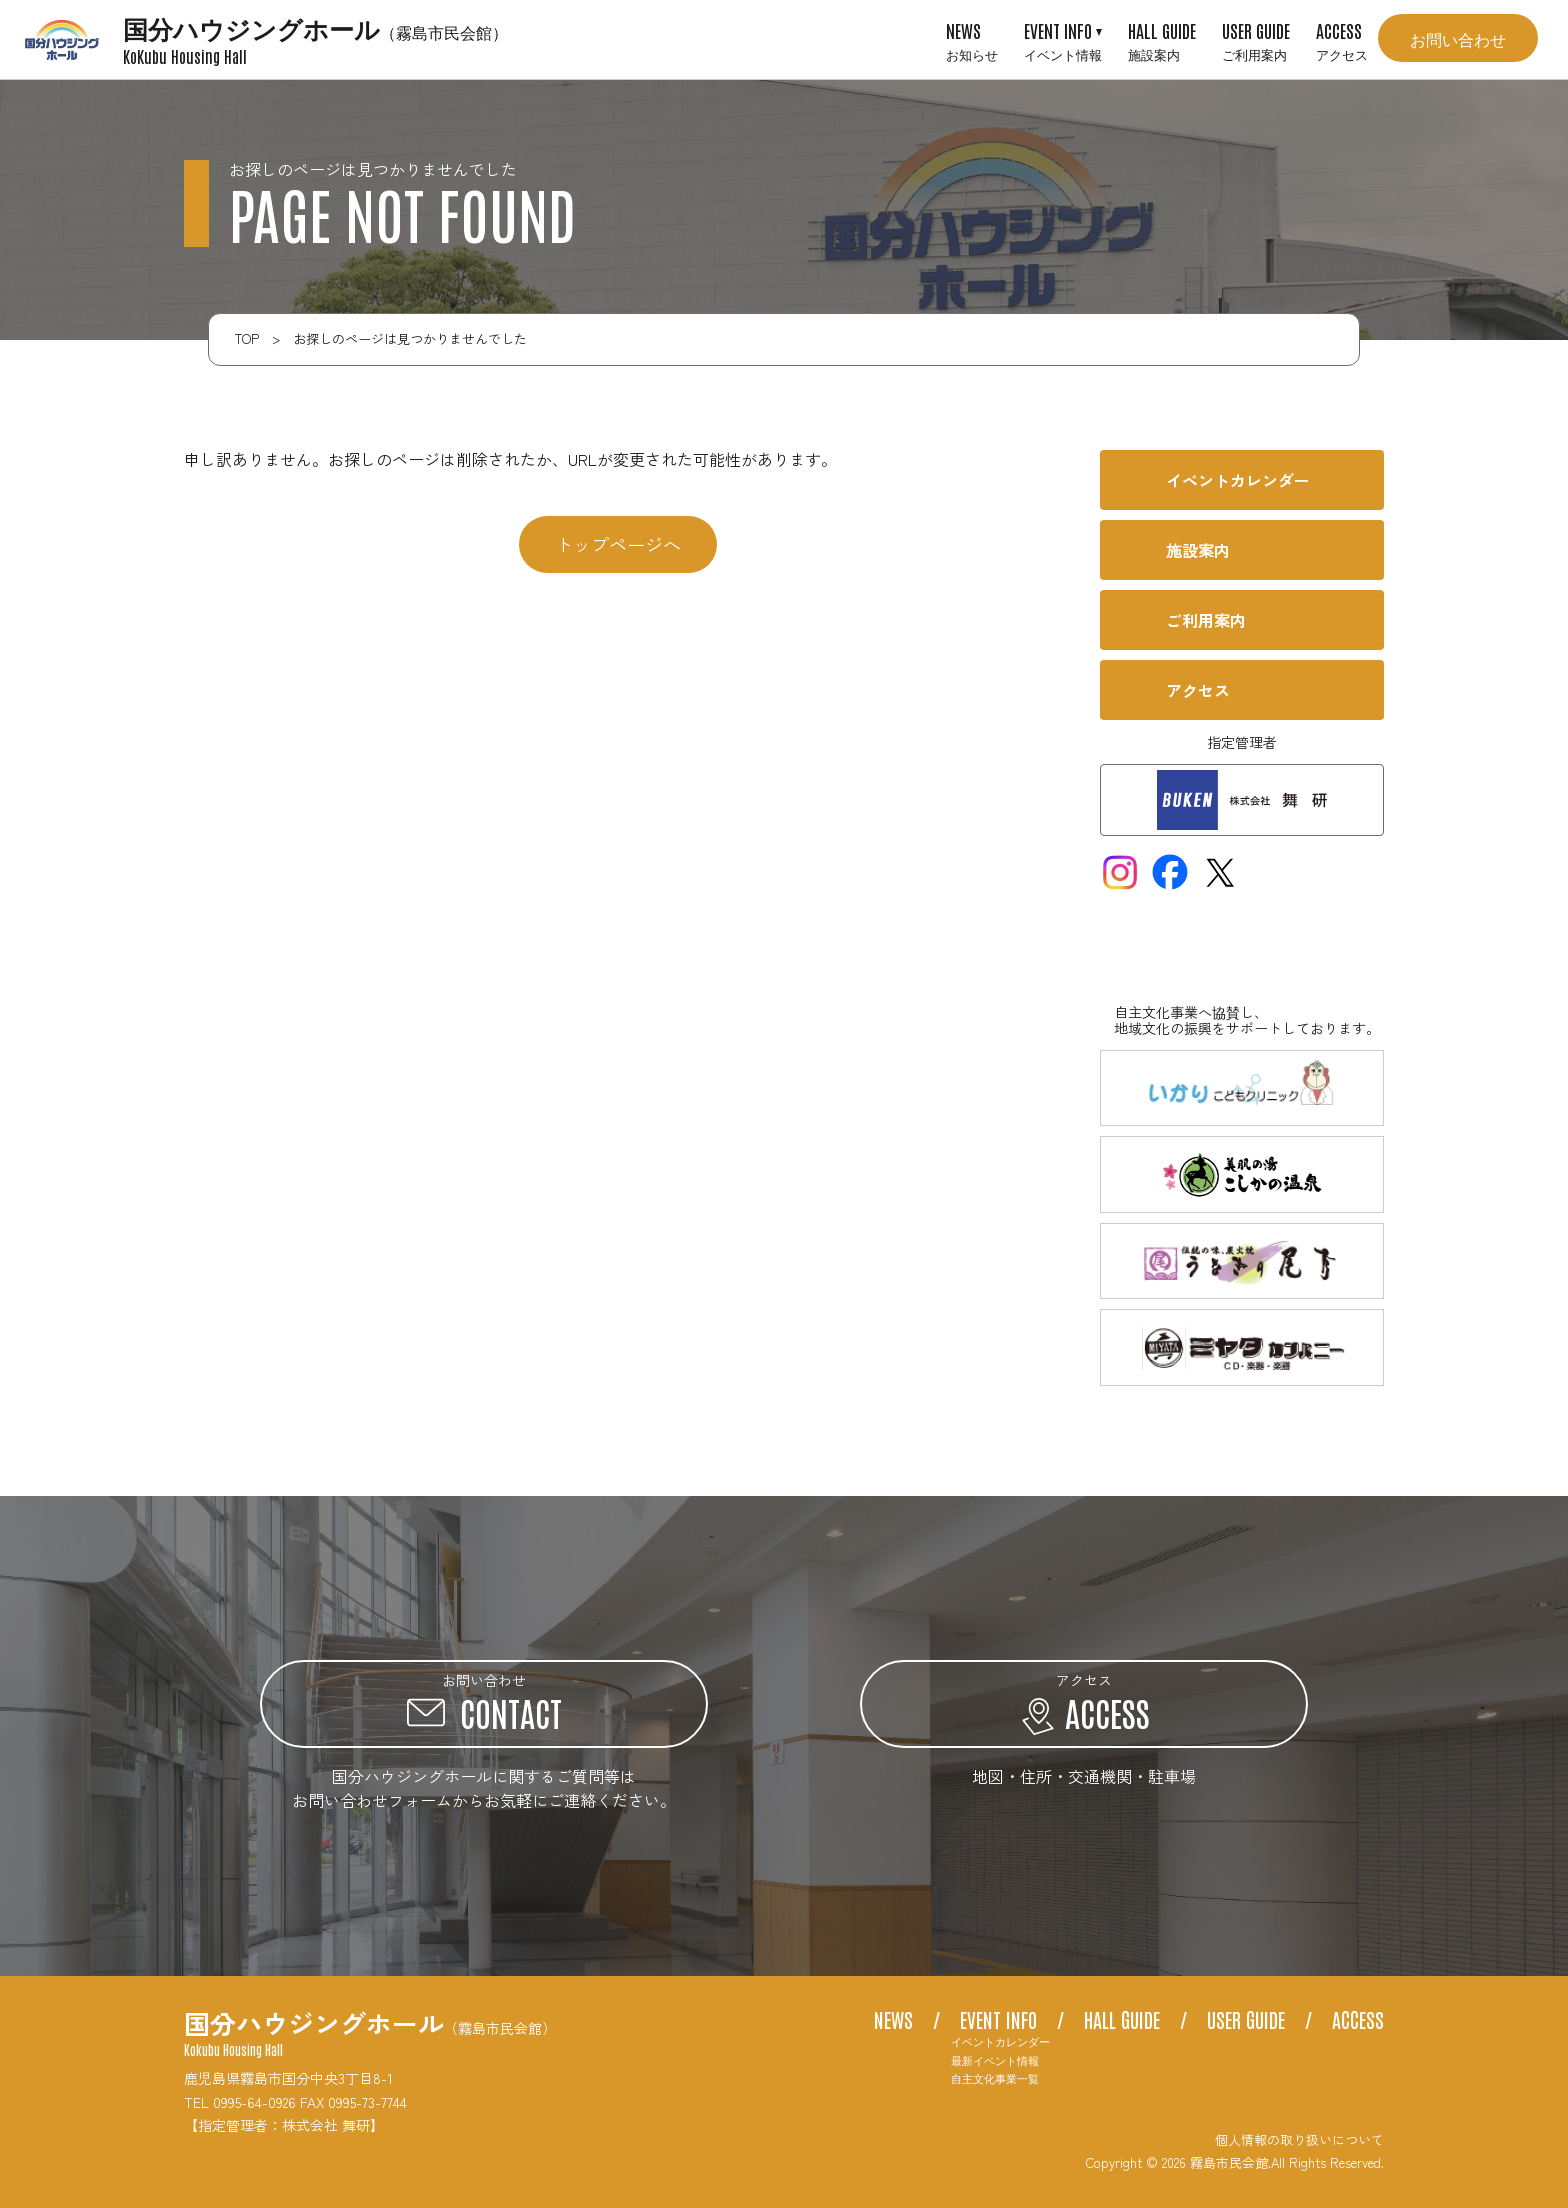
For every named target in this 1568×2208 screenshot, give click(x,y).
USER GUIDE (1256, 40)
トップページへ (618, 544)
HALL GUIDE (1162, 40)
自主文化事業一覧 (995, 2078)
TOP (247, 338)
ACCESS (1342, 40)
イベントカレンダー (1000, 2041)
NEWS (972, 40)
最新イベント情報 (995, 2060)
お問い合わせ (1458, 38)
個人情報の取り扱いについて (1299, 2139)
